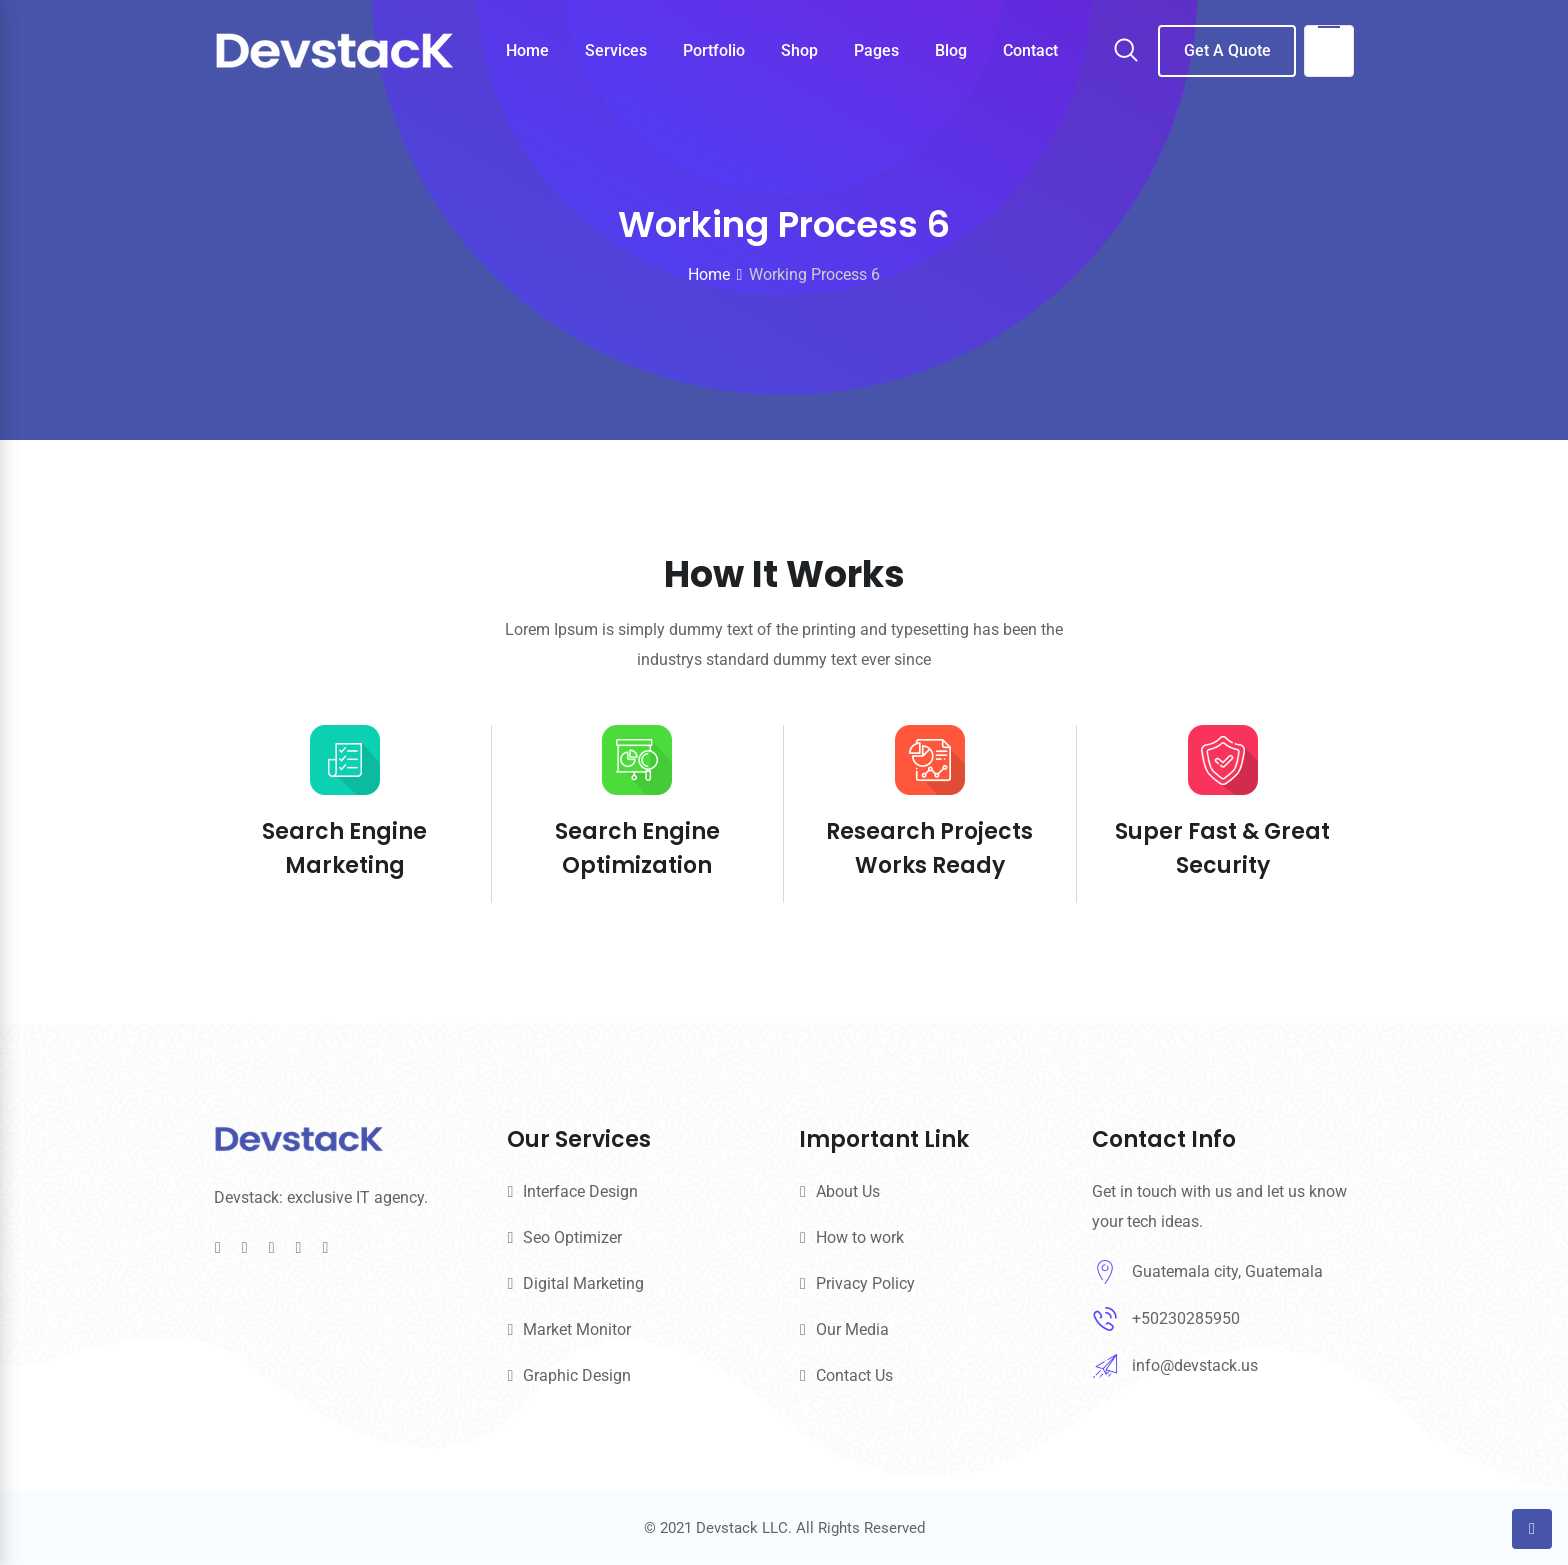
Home (527, 50)
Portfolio (714, 50)
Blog (951, 50)
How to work (860, 1237)
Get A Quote (1227, 50)
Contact (1030, 50)
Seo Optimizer (572, 1237)
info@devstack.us (1195, 1365)
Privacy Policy (865, 1283)
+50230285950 (1186, 1318)
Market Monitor (577, 1329)
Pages (876, 50)
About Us (848, 1191)
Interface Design (580, 1191)
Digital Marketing (583, 1283)
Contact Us (854, 1375)
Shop (799, 50)
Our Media (852, 1329)
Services (616, 50)
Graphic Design (577, 1375)
